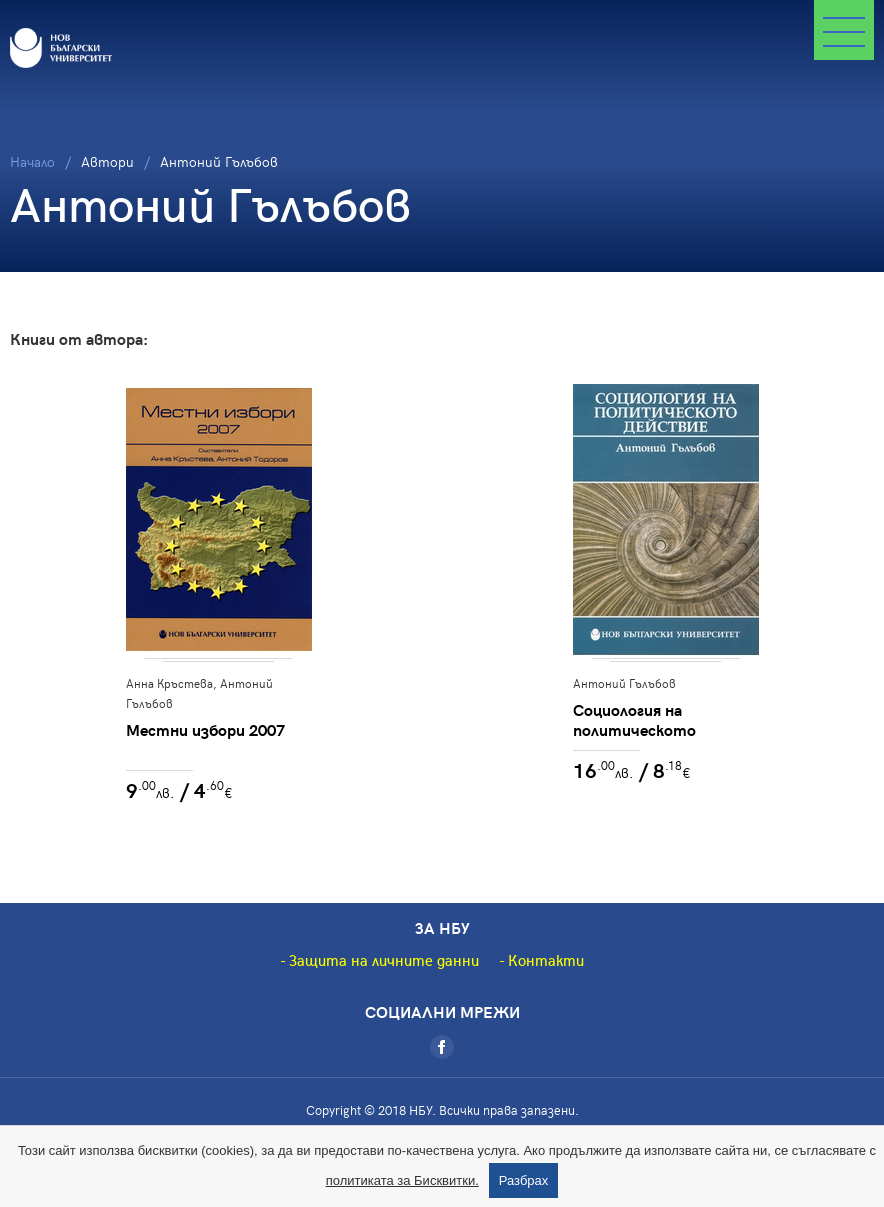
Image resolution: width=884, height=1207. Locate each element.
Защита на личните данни (384, 960)
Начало (32, 161)
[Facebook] (442, 1047)
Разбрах (524, 1180)
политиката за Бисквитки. (402, 1180)
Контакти (546, 960)
